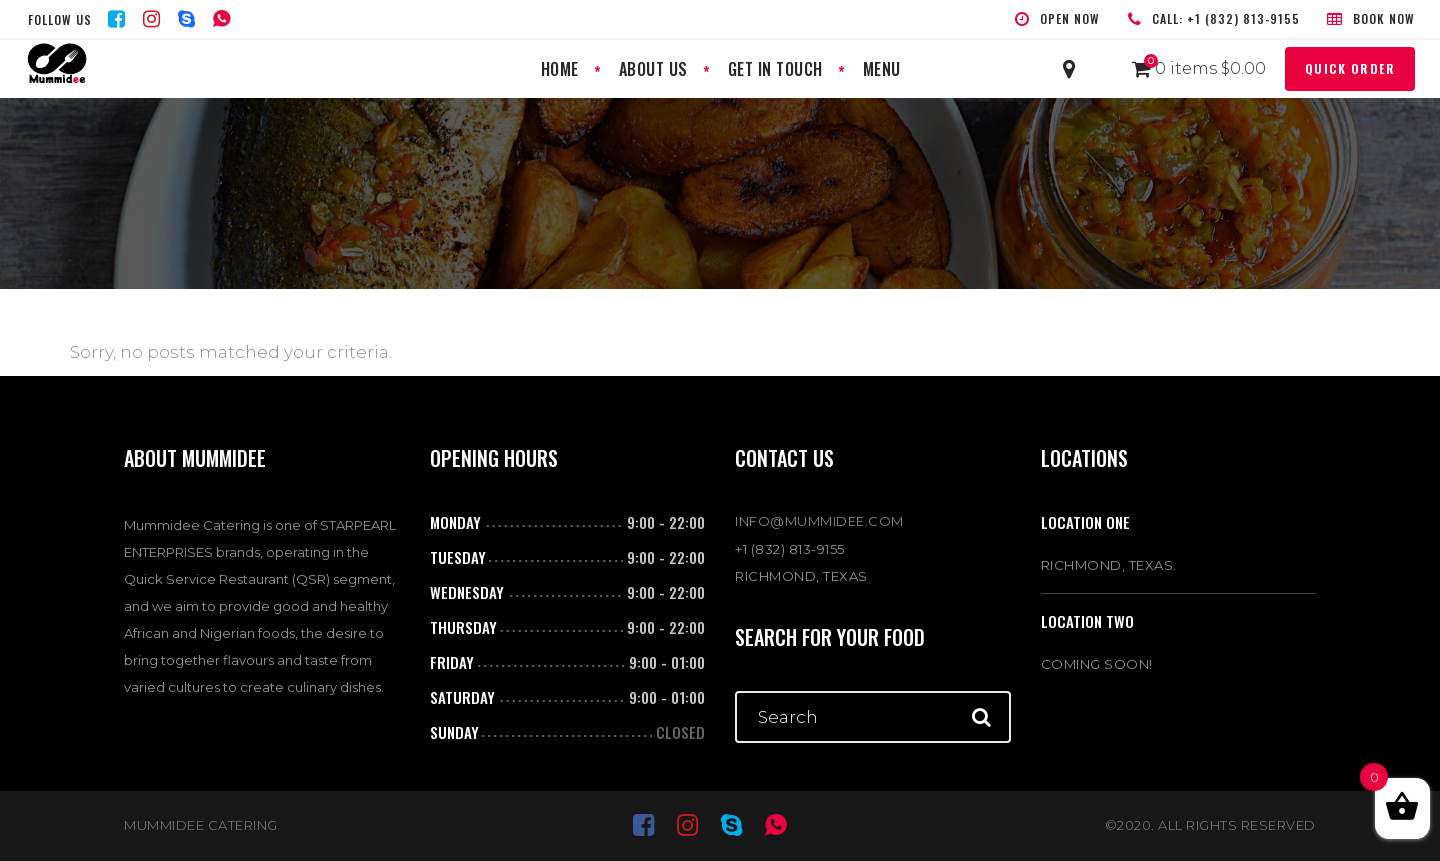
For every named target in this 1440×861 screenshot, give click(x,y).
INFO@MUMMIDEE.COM (819, 521)
